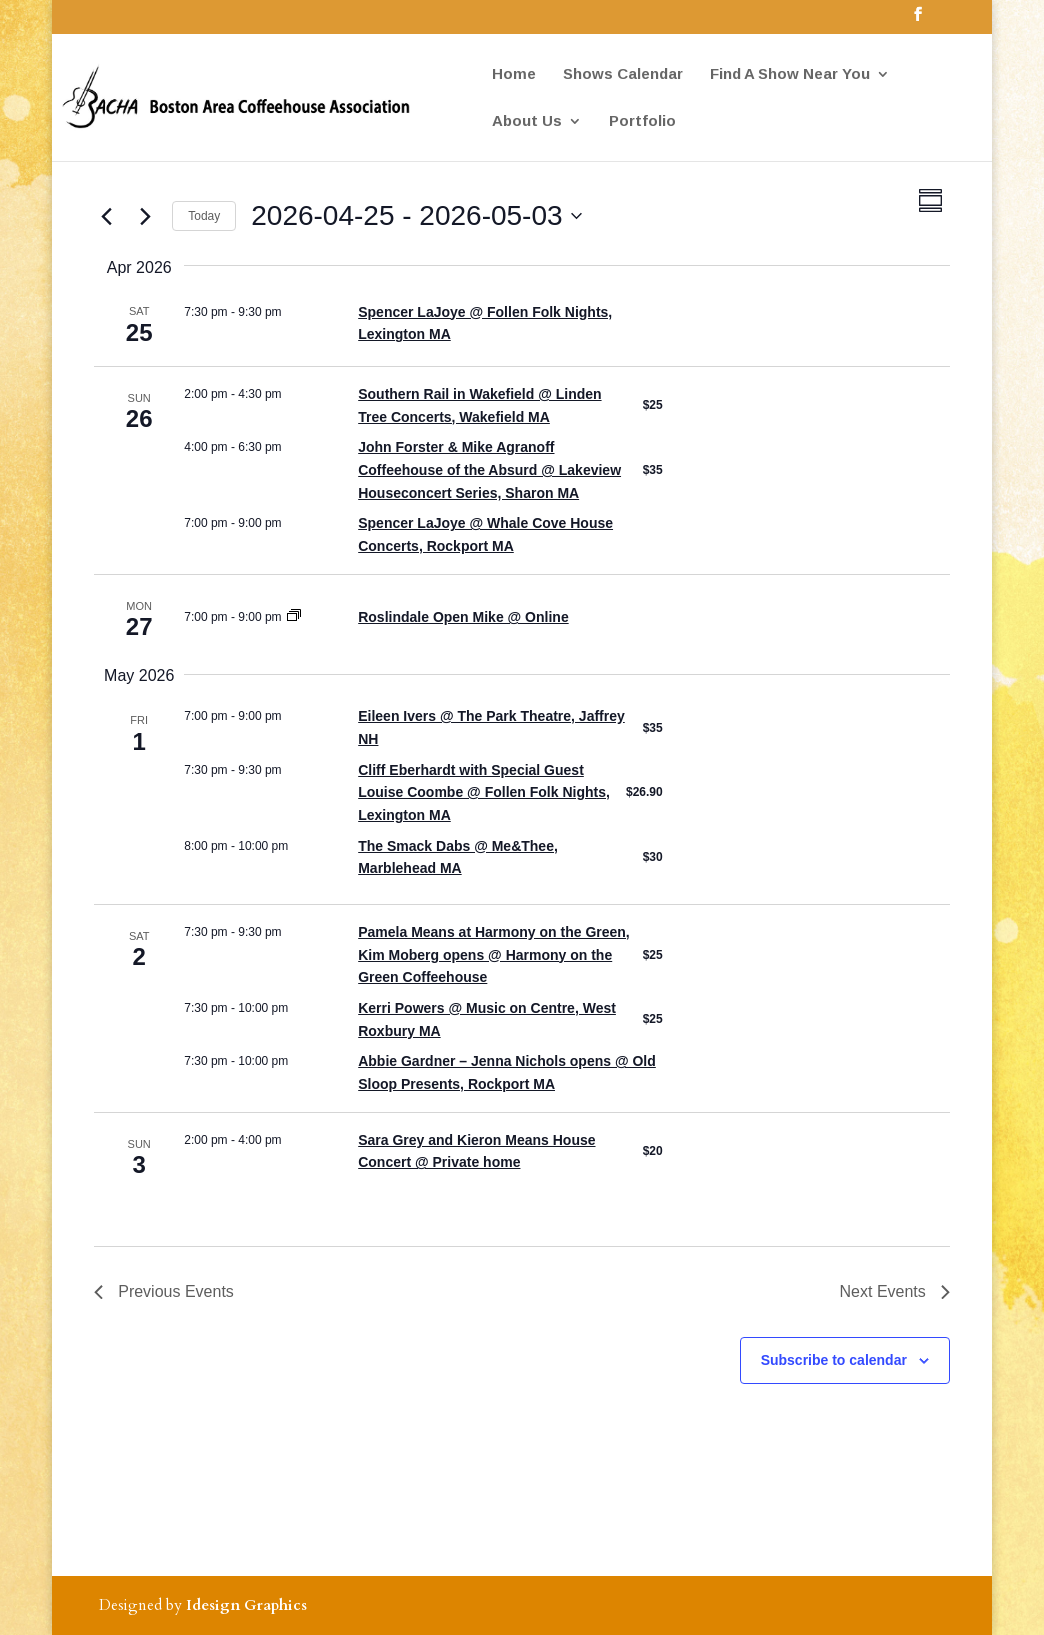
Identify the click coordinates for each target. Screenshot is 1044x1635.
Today (204, 216)
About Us (527, 121)
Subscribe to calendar (834, 1360)
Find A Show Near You (790, 74)
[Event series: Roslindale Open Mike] (294, 617)
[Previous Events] (106, 216)
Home (514, 74)
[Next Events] (145, 216)
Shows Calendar (623, 74)
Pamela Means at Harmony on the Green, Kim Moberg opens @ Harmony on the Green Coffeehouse (494, 954)
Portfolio (642, 121)
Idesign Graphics (246, 1605)
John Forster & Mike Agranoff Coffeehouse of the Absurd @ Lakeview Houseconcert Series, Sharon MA (489, 469)
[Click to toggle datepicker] (416, 216)
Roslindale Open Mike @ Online (463, 617)
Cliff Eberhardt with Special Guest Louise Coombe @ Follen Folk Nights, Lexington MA (484, 792)
